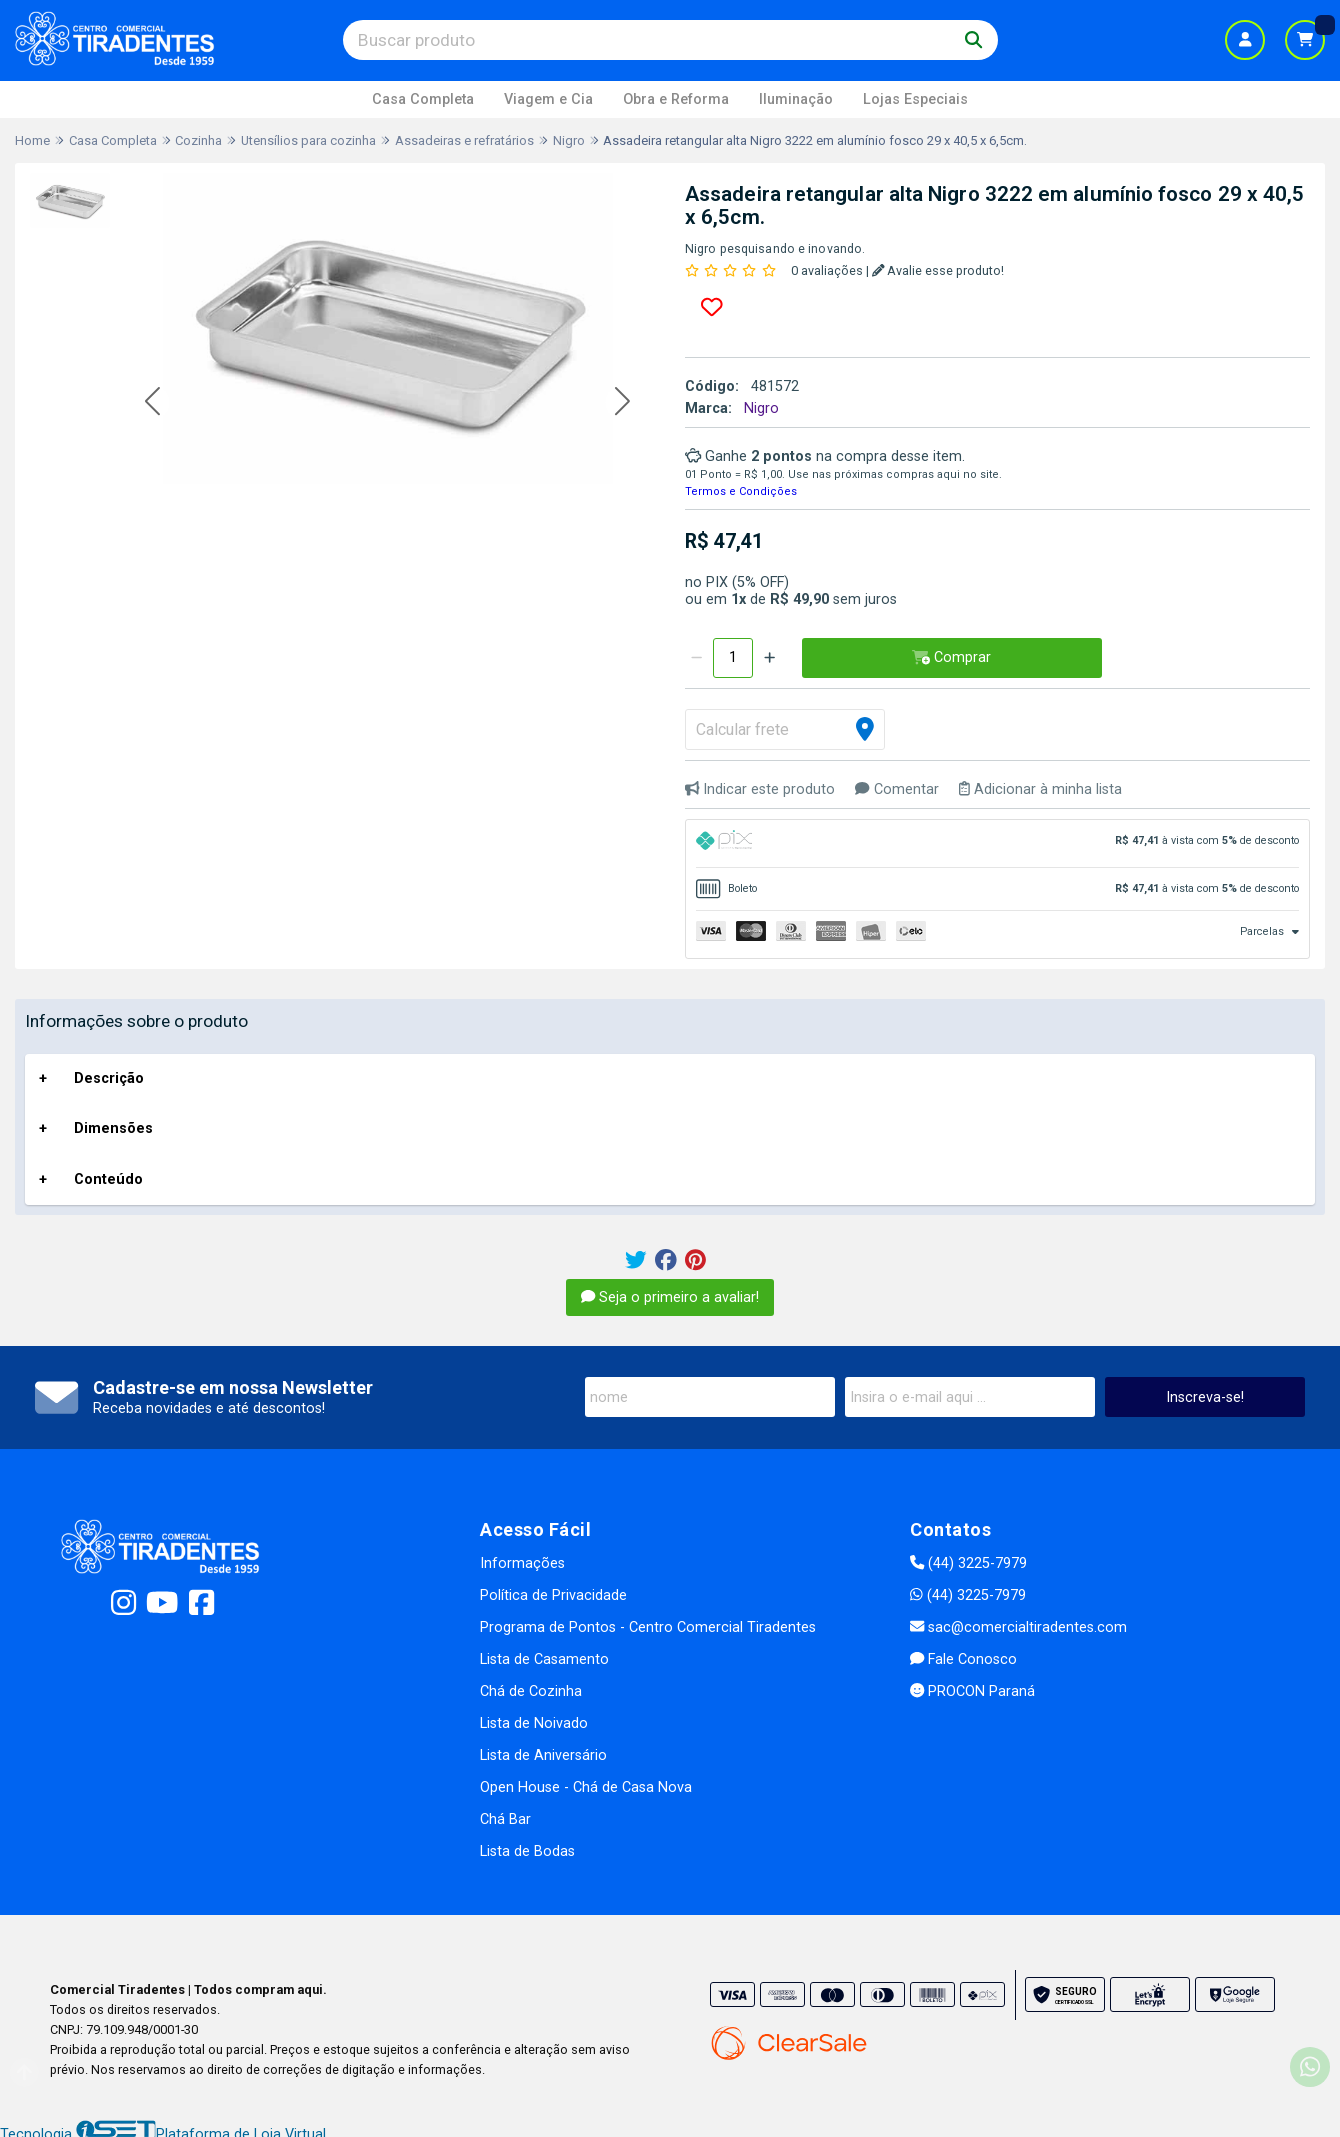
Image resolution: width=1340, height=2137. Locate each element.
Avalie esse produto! (938, 270)
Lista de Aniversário (543, 1755)
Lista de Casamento (544, 1659)
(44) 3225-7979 (968, 1563)
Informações (522, 1563)
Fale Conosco (963, 1659)
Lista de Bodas (527, 1851)
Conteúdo (108, 1179)
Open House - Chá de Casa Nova (586, 1787)
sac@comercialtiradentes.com (1018, 1627)
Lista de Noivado (534, 1723)
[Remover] (696, 658)
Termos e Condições (741, 491)
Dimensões (113, 1128)
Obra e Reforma (676, 99)
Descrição (109, 1078)
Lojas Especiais (915, 99)
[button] (152, 402)
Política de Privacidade (553, 1595)
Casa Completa (423, 99)
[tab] (997, 843)
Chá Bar (505, 1819)
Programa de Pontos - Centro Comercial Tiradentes (648, 1627)
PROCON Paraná (972, 1691)
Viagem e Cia (548, 99)
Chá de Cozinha (531, 1691)
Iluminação (796, 99)
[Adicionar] (769, 658)
